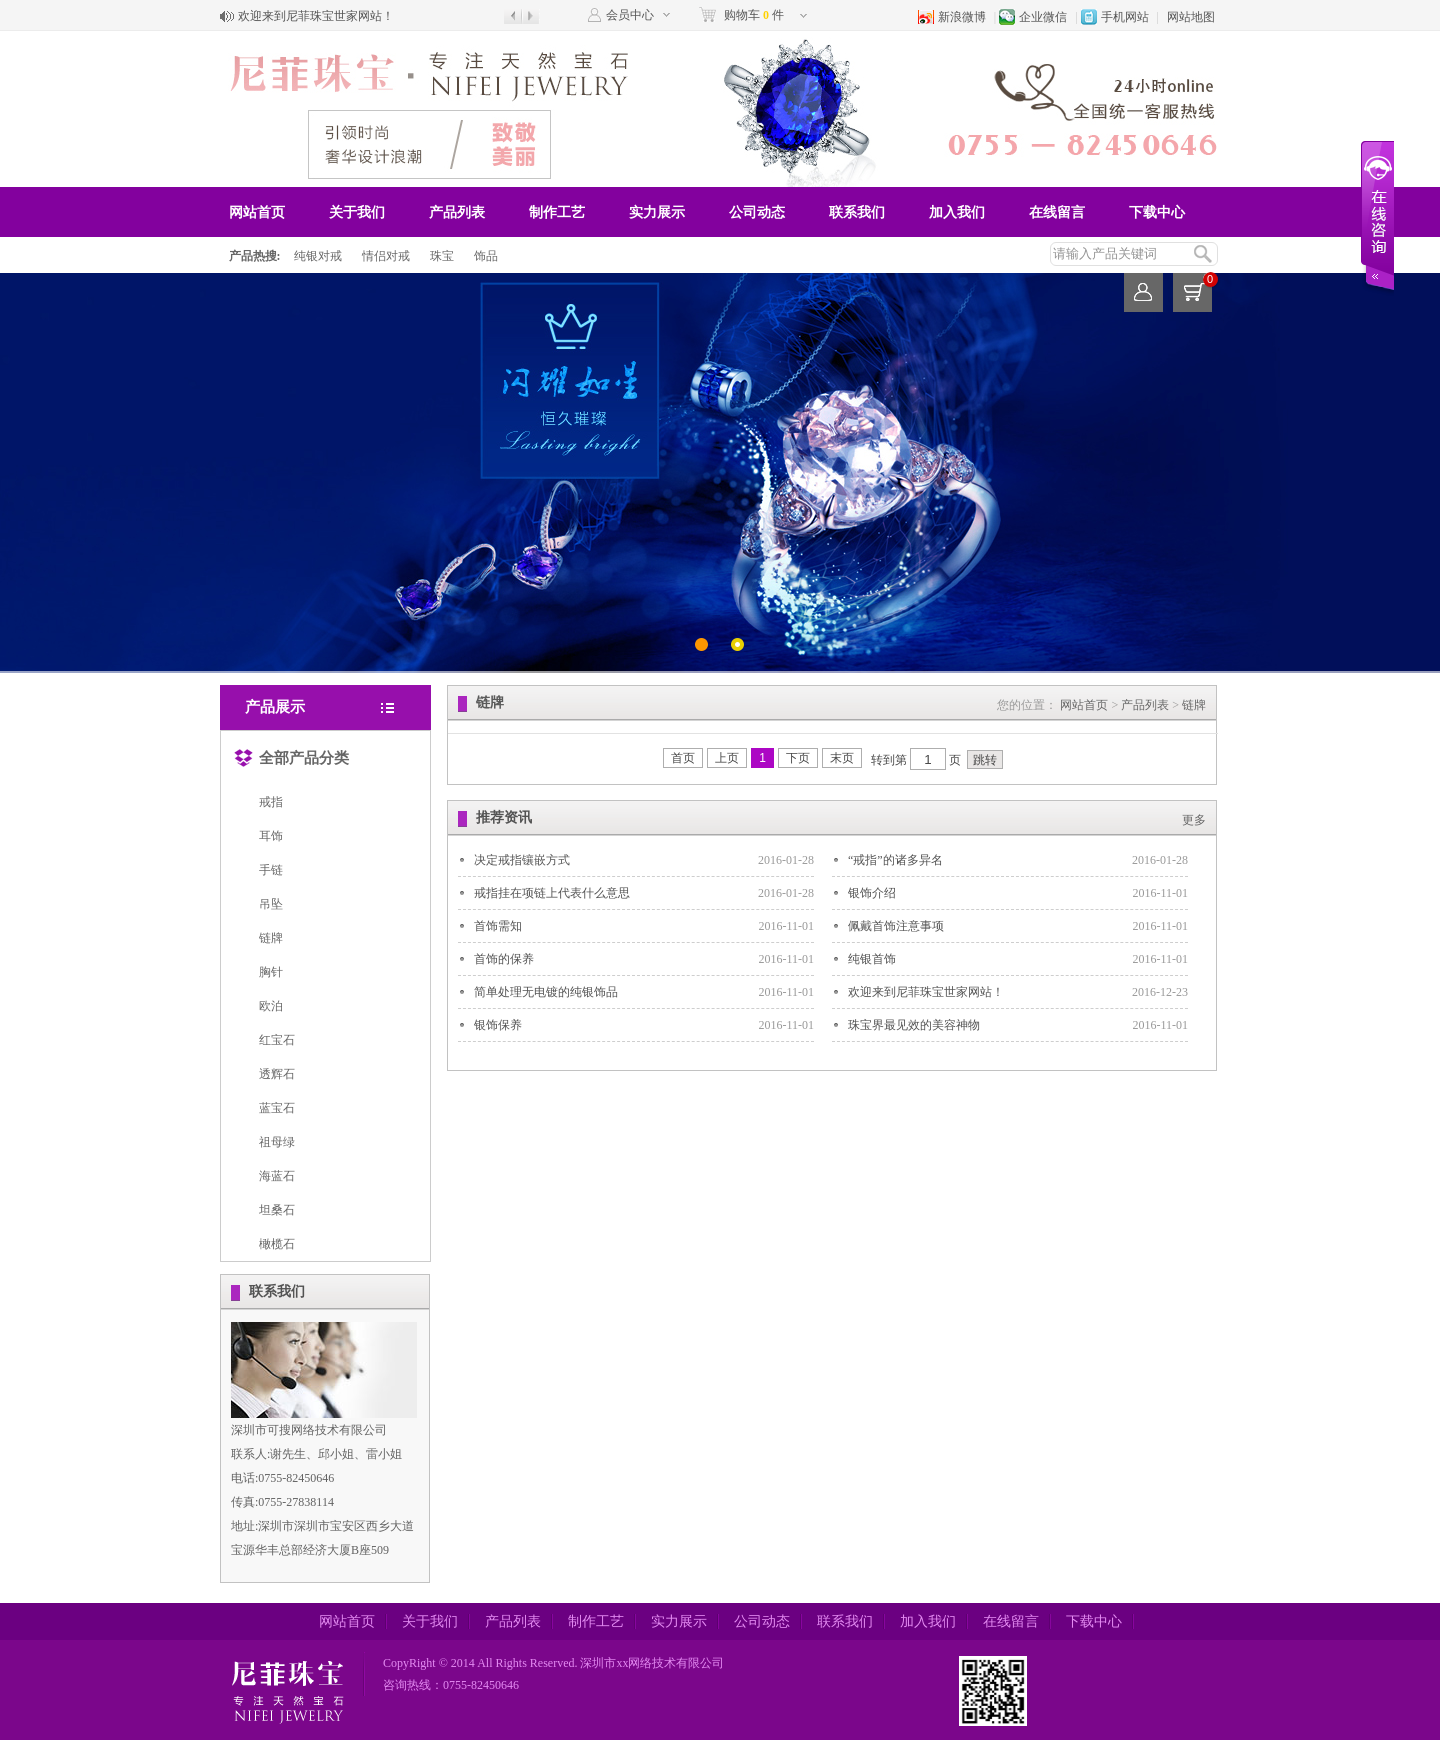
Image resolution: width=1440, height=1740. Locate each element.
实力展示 (657, 212)
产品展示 (275, 707)
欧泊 (271, 1006)
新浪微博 (962, 17)
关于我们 (357, 212)
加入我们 (957, 212)
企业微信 (1043, 17)
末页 (842, 758)
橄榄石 (277, 1244)
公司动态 (757, 212)
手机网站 (1125, 17)
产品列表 (457, 212)
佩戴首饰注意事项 (896, 926)
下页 (798, 758)
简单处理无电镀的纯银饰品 (546, 992)
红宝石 (277, 1040)
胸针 (271, 972)
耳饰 (271, 836)
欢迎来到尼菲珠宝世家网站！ (316, 16)
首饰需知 (498, 926)
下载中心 (1157, 212)
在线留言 (1057, 212)
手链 (271, 870)
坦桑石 (277, 1210)
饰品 (486, 256)
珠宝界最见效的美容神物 (914, 1025)
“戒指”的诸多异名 (895, 860)
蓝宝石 (277, 1108)
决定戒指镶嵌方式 (522, 860)
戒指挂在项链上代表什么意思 (552, 893)
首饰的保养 (504, 959)
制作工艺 (557, 212)
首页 (683, 758)
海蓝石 (277, 1176)
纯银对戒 (318, 256)
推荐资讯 (504, 817)
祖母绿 (277, 1142)
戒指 (271, 802)
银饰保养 (498, 1025)
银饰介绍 (872, 893)
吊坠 (271, 904)
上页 (727, 758)
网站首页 (257, 212)
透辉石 (277, 1074)
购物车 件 (754, 15)
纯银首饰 (872, 959)
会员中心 (630, 15)
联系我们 (857, 212)
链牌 (271, 938)
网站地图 (1191, 17)
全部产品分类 (291, 754)
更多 (1194, 820)
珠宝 (442, 256)
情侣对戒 (386, 256)
